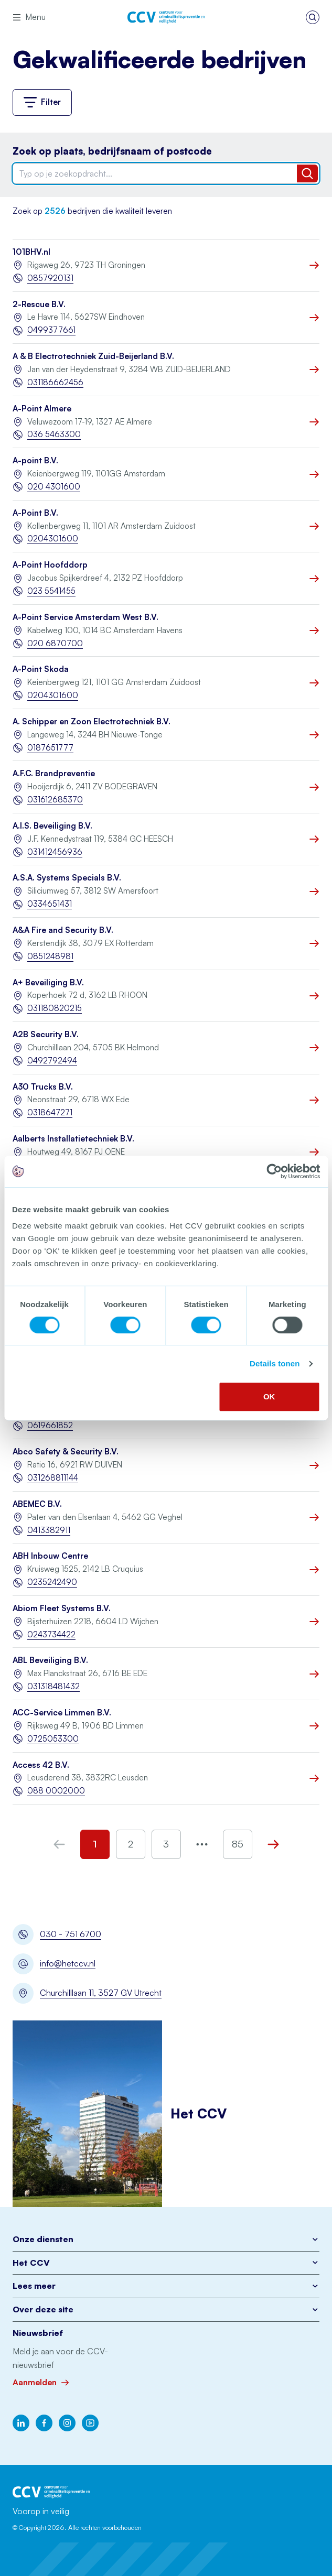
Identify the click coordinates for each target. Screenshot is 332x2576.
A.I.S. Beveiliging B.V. (52, 826)
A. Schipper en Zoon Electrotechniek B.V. (91, 721)
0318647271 (49, 1112)
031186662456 (55, 382)
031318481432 (53, 1686)
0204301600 (52, 539)
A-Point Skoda (41, 669)
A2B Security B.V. (46, 1034)
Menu (29, 17)
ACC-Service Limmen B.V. (62, 1713)
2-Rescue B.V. (39, 304)
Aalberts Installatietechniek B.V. (73, 1139)
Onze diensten (166, 2239)
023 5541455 (51, 591)
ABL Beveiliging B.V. (50, 1660)
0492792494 (52, 1061)
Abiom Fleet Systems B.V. (62, 1608)
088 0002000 (56, 1791)
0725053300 (53, 1739)
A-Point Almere (42, 409)
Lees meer (166, 2285)
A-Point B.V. (35, 513)
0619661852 (50, 1425)
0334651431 (49, 904)
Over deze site (166, 2309)
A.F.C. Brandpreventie (54, 773)
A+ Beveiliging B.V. (48, 982)
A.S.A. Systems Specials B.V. (67, 878)
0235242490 (52, 1582)
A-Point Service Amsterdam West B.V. (85, 617)
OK (269, 1396)
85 (237, 1844)
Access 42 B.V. (41, 1765)
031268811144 (52, 1478)
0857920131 (50, 278)
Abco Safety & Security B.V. (66, 1452)
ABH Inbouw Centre (50, 1556)
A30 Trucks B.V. (43, 1087)
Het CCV (166, 2262)
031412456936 (54, 852)
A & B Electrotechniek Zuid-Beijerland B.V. (93, 356)
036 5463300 (54, 434)
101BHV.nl (31, 252)
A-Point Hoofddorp (50, 565)
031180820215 (54, 1008)
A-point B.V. (35, 460)
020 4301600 (53, 487)
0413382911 (48, 1530)
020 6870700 (55, 643)
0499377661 (51, 330)
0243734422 (51, 1634)
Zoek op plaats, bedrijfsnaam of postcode (112, 151)
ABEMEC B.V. (37, 1504)
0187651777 (50, 748)
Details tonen (274, 1363)
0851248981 (50, 956)
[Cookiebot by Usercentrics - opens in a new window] (274, 1171)
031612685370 (55, 800)
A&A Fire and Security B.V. (63, 930)
